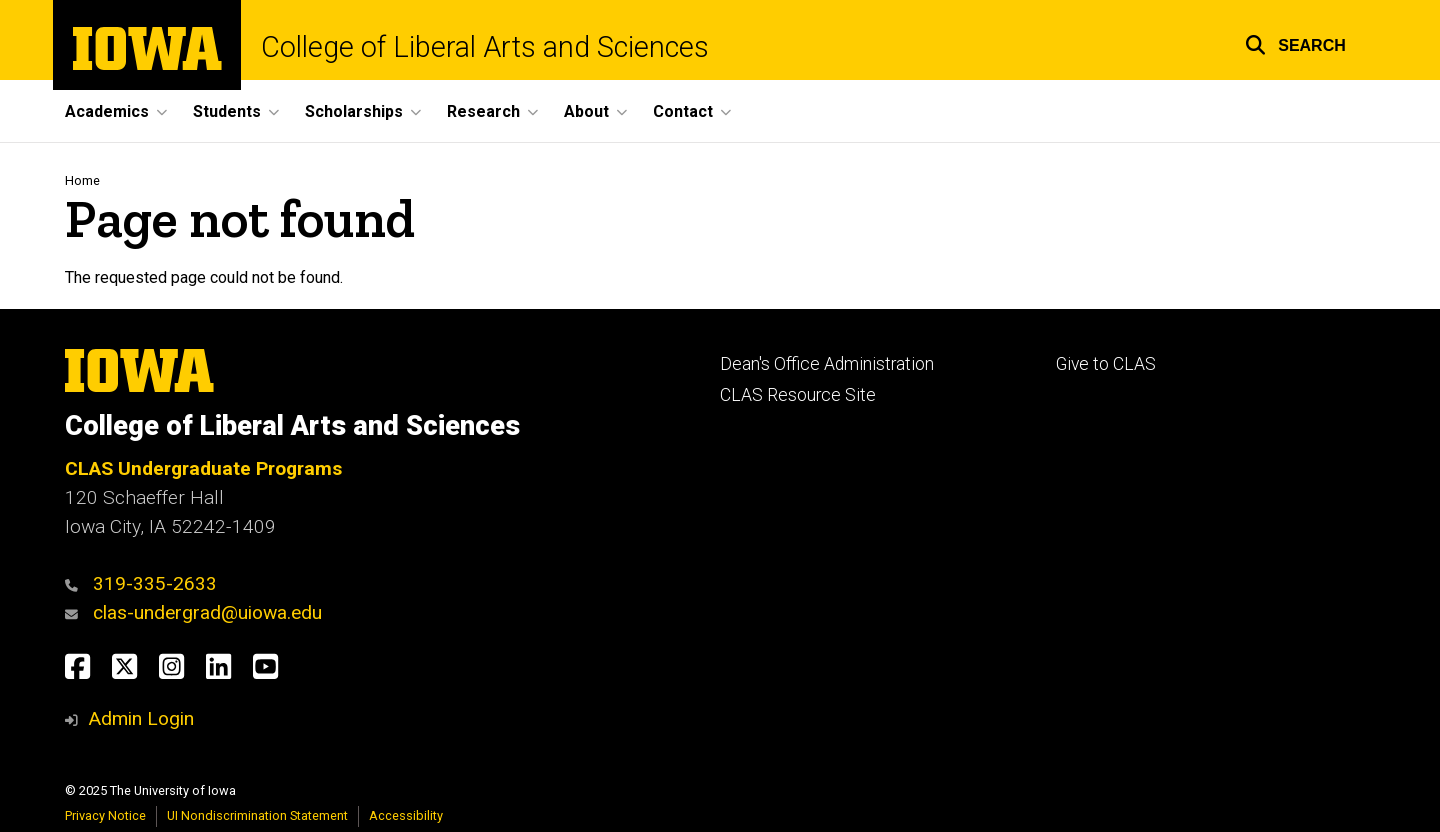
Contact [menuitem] (683, 111)
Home (82, 180)
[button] (1295, 42)
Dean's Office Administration (827, 364)
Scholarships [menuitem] (354, 111)
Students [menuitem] (227, 111)
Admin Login (141, 718)
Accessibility (406, 815)
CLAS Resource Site (798, 395)
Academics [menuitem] (107, 111)
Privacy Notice (105, 815)
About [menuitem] (586, 111)
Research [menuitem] (483, 111)
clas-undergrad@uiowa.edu (207, 612)
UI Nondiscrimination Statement (257, 815)
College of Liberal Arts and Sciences (485, 47)
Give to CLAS (1106, 364)
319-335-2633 (155, 583)
